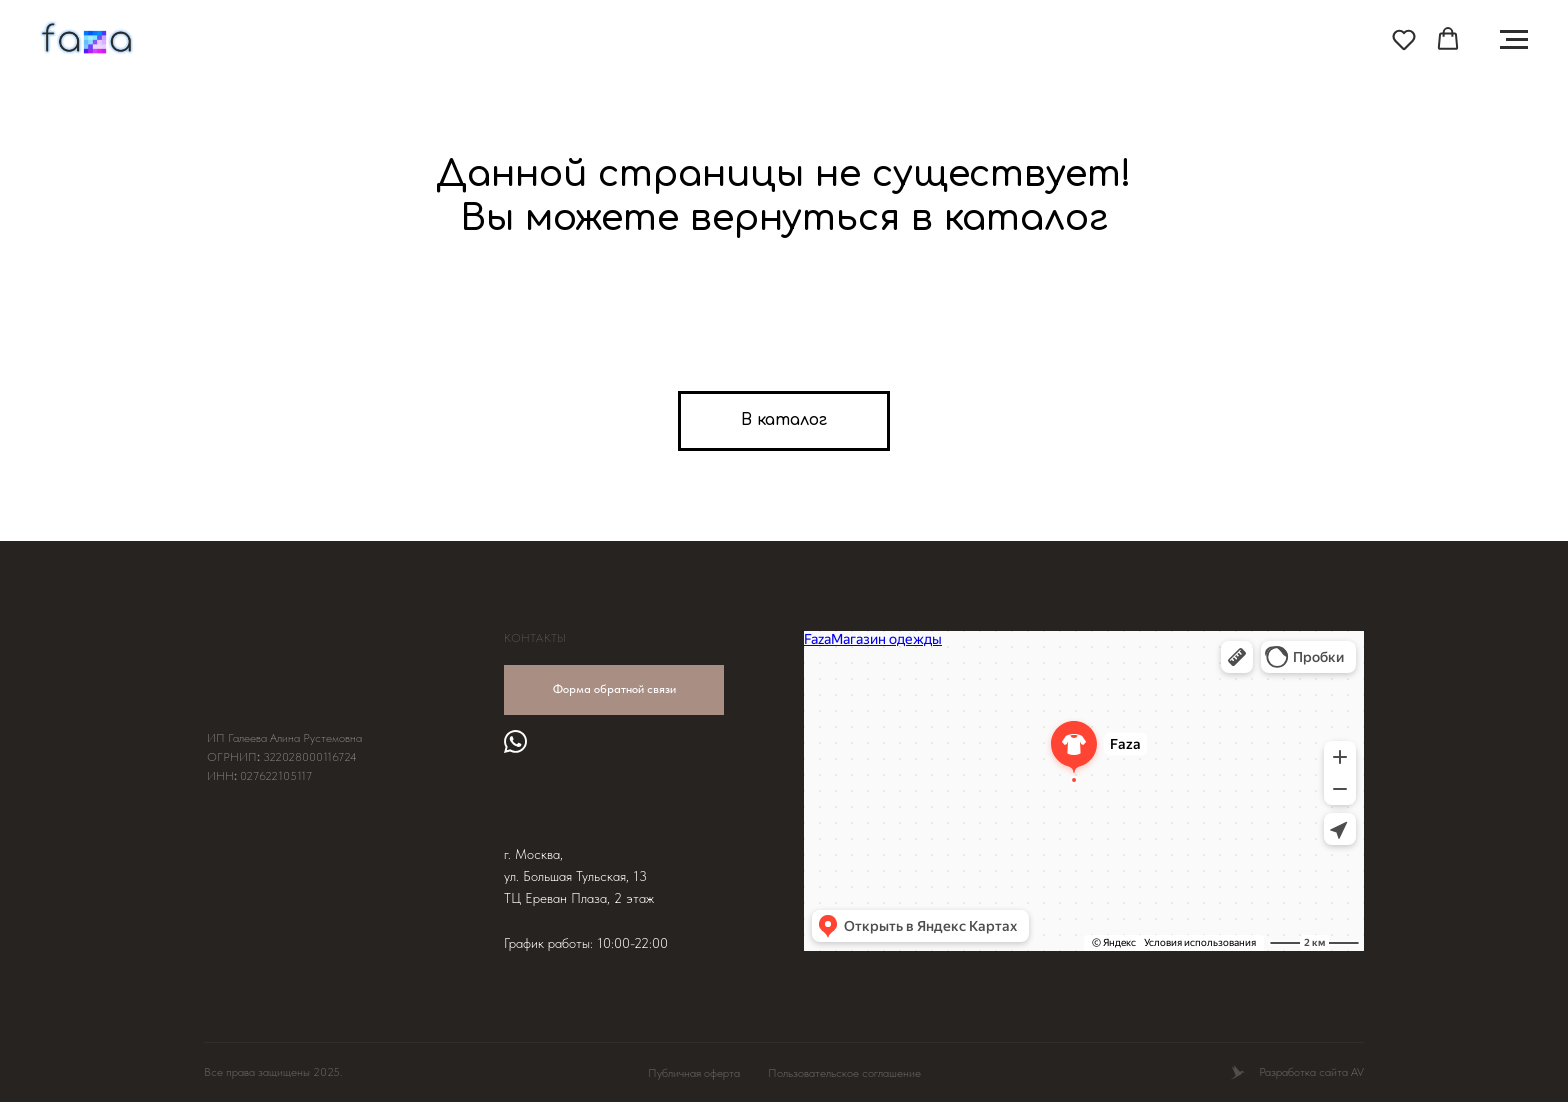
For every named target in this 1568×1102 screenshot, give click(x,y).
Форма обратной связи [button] (614, 689)
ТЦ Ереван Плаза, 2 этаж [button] (579, 898)
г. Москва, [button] (533, 854)
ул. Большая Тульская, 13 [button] (575, 876)
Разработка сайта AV (1311, 1072)
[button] (1404, 39)
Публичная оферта (694, 1073)
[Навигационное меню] (1514, 40)
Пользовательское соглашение (844, 1073)
